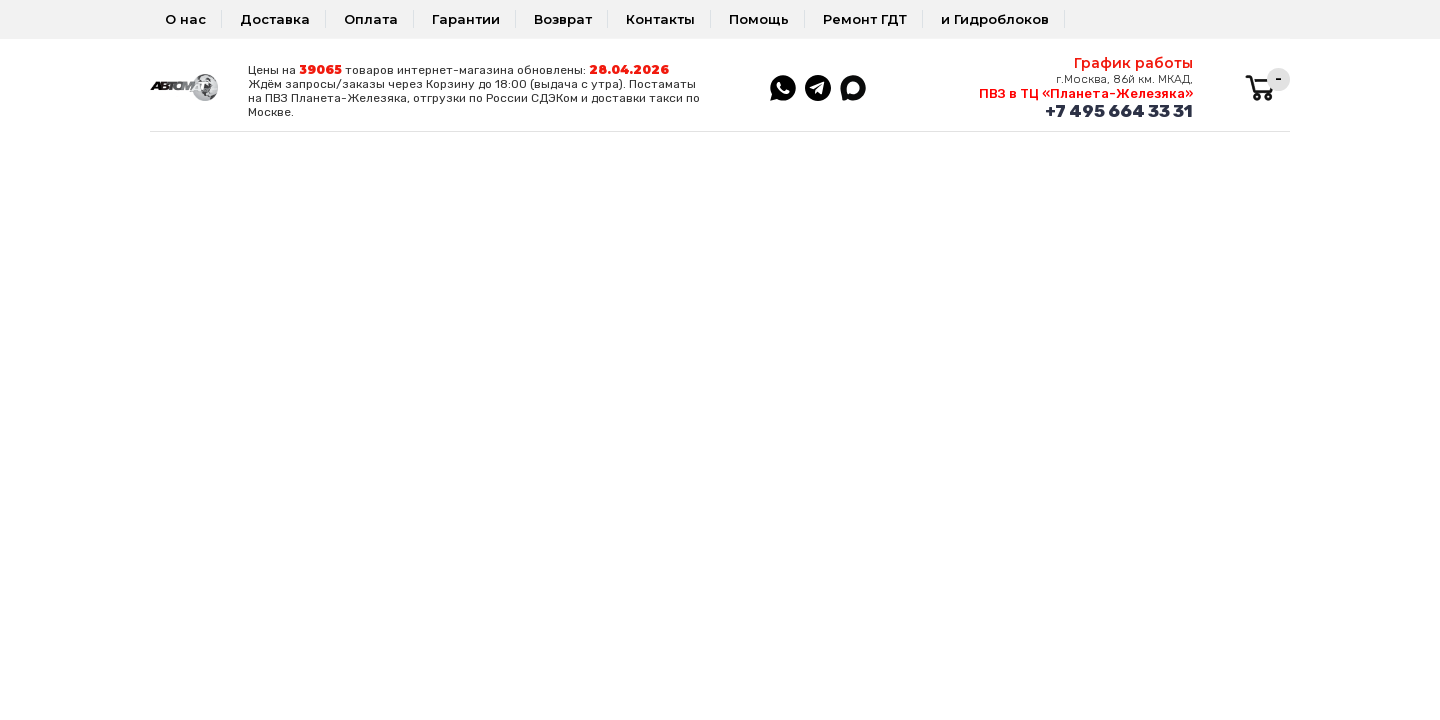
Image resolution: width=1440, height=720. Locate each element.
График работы (1133, 63)
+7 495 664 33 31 (1119, 111)
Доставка (275, 19)
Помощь (759, 19)
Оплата (371, 19)
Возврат (563, 19)
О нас (185, 19)
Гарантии (466, 19)
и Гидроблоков (995, 19)
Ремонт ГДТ (865, 19)
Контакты (660, 19)
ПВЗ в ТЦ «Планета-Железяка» (1086, 93)
